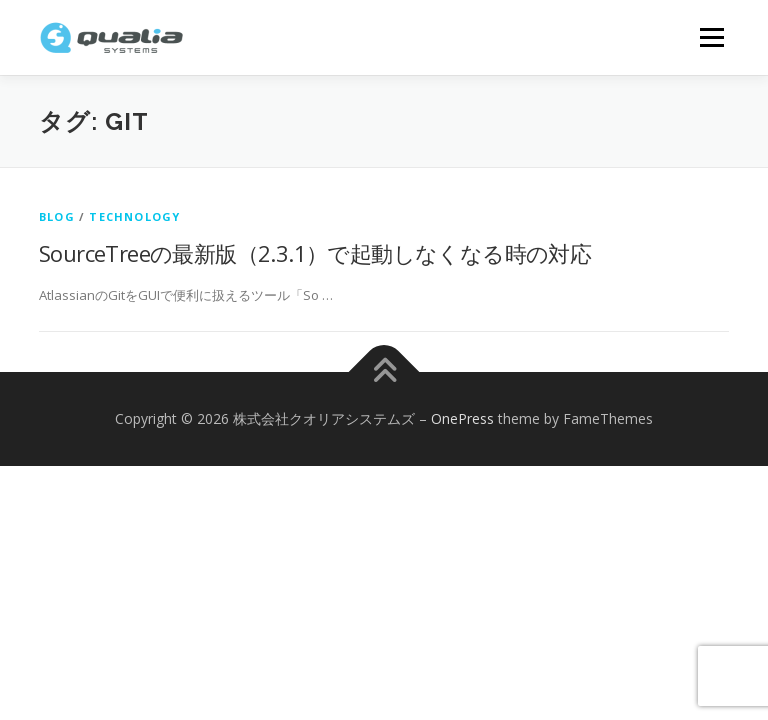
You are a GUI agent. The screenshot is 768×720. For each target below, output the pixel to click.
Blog (57, 216)
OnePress (462, 418)
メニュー (711, 37)
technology (134, 216)
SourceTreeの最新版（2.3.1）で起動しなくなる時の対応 (315, 253)
